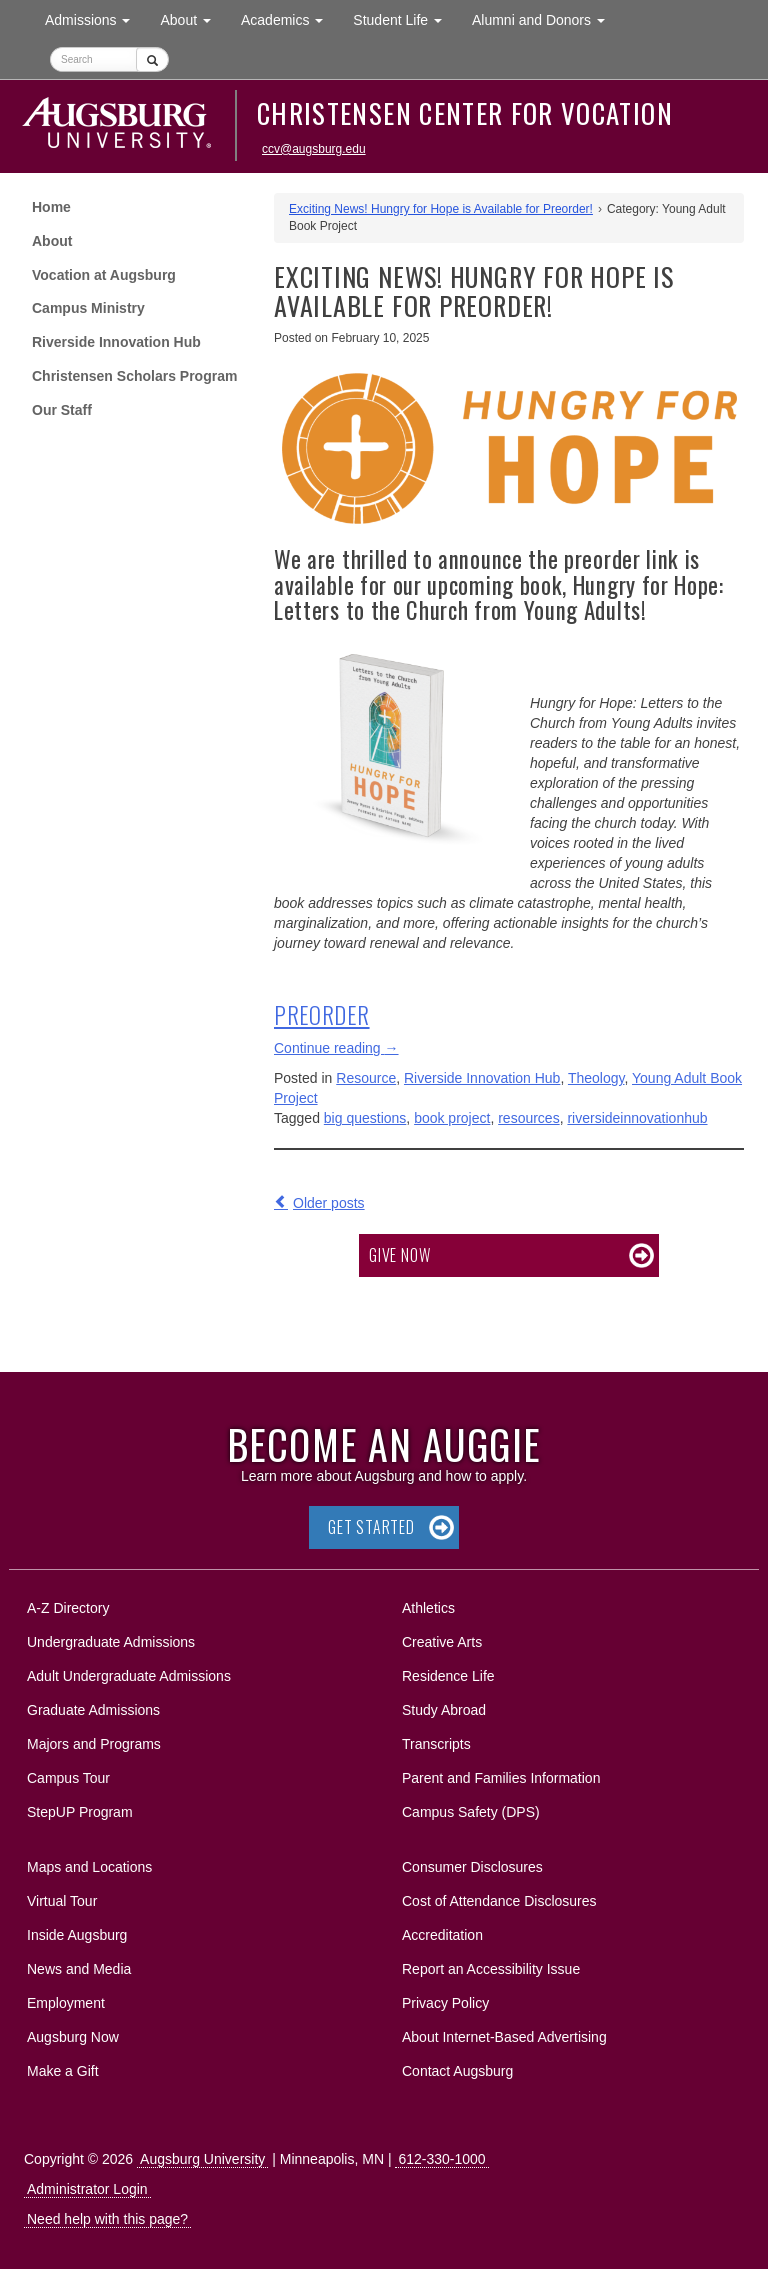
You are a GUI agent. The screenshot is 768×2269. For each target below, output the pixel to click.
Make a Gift (63, 2071)
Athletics (428, 1608)
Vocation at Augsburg (104, 275)
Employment (66, 2003)
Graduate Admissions (93, 1710)
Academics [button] (289, 18)
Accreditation (442, 1935)
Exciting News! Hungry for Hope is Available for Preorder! (441, 209)
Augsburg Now (73, 2037)
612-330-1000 (441, 2159)
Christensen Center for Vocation (465, 113)
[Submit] (152, 59)
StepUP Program (80, 1812)
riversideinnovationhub (637, 1118)
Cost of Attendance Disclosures (499, 1901)
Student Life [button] (405, 18)
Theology (596, 1078)
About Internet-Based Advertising (504, 2037)
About (52, 241)
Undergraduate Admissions (111, 1642)
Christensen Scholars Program (134, 376)
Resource (366, 1078)
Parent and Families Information (501, 1778)
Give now (399, 1255)
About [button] (192, 24)
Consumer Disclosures (472, 1867)
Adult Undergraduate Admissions (129, 1676)
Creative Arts (442, 1642)
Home (51, 207)
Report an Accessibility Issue (491, 1969)
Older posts (329, 1203)
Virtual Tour (62, 1901)
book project (452, 1118)
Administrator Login (87, 2189)
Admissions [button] (95, 18)
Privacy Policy (445, 2003)
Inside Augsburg (77, 1935)
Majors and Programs (93, 1740)
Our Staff (62, 410)
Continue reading (336, 1048)
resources (528, 1118)
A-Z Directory (68, 1608)
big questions (365, 1118)
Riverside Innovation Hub (116, 342)
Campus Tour (68, 1778)
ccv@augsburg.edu (314, 149)
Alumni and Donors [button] (546, 18)
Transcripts (436, 1744)
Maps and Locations (89, 1867)
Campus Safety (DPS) (471, 1812)
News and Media (79, 1969)
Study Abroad (444, 1710)
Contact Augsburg (457, 2071)
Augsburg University (202, 2159)
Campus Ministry (88, 308)
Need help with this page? (107, 2219)
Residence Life (448, 1676)
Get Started (371, 1527)
